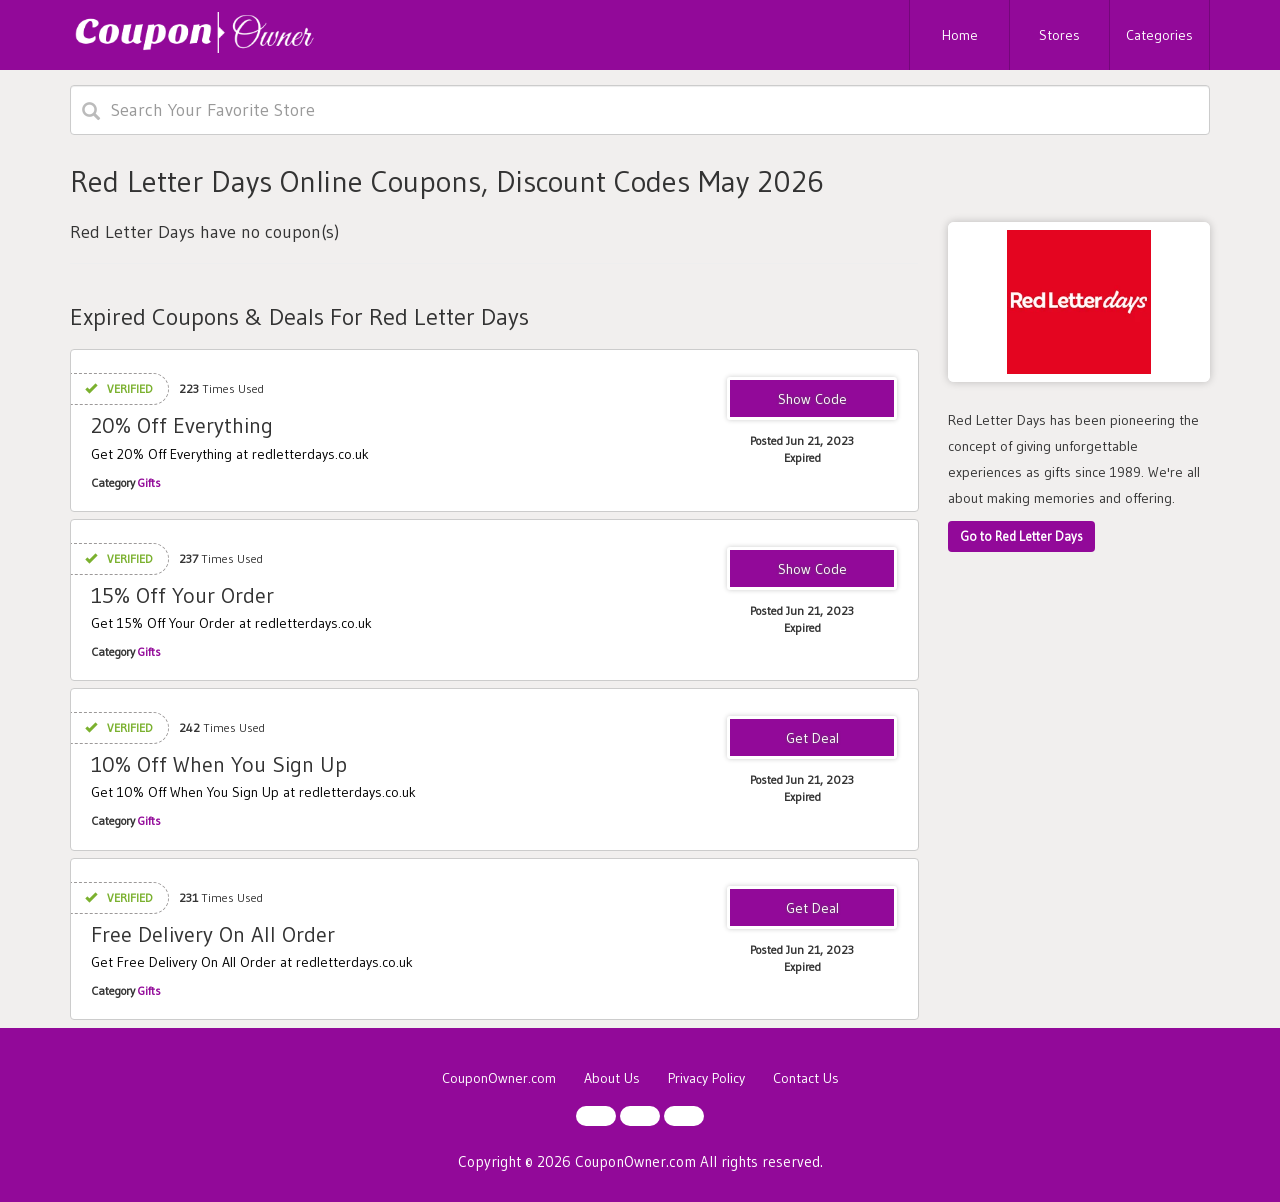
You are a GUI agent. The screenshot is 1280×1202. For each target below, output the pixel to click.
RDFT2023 (812, 400)
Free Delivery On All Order (213, 934)
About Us (612, 1078)
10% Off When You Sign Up (219, 764)
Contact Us (806, 1078)
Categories (1159, 35)
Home (960, 35)
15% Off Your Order (182, 595)
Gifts (149, 482)
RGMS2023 (812, 570)
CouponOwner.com (499, 1078)
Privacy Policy (706, 1078)
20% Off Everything (182, 425)
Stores (1059, 35)
